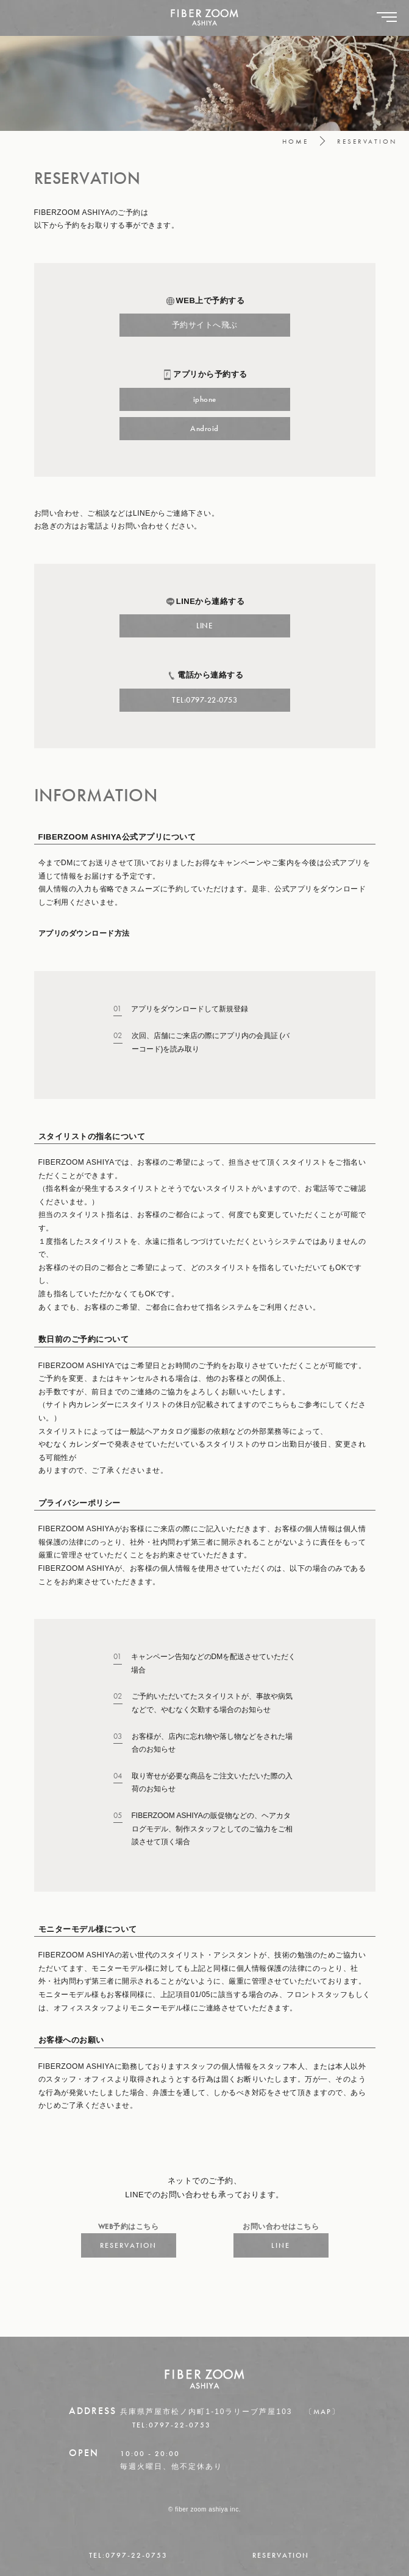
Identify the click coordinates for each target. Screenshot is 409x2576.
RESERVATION (280, 2555)
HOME (295, 141)
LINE (204, 625)
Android (204, 428)
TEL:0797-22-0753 (128, 2555)
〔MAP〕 (322, 2411)
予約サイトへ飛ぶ (205, 325)
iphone (204, 399)
